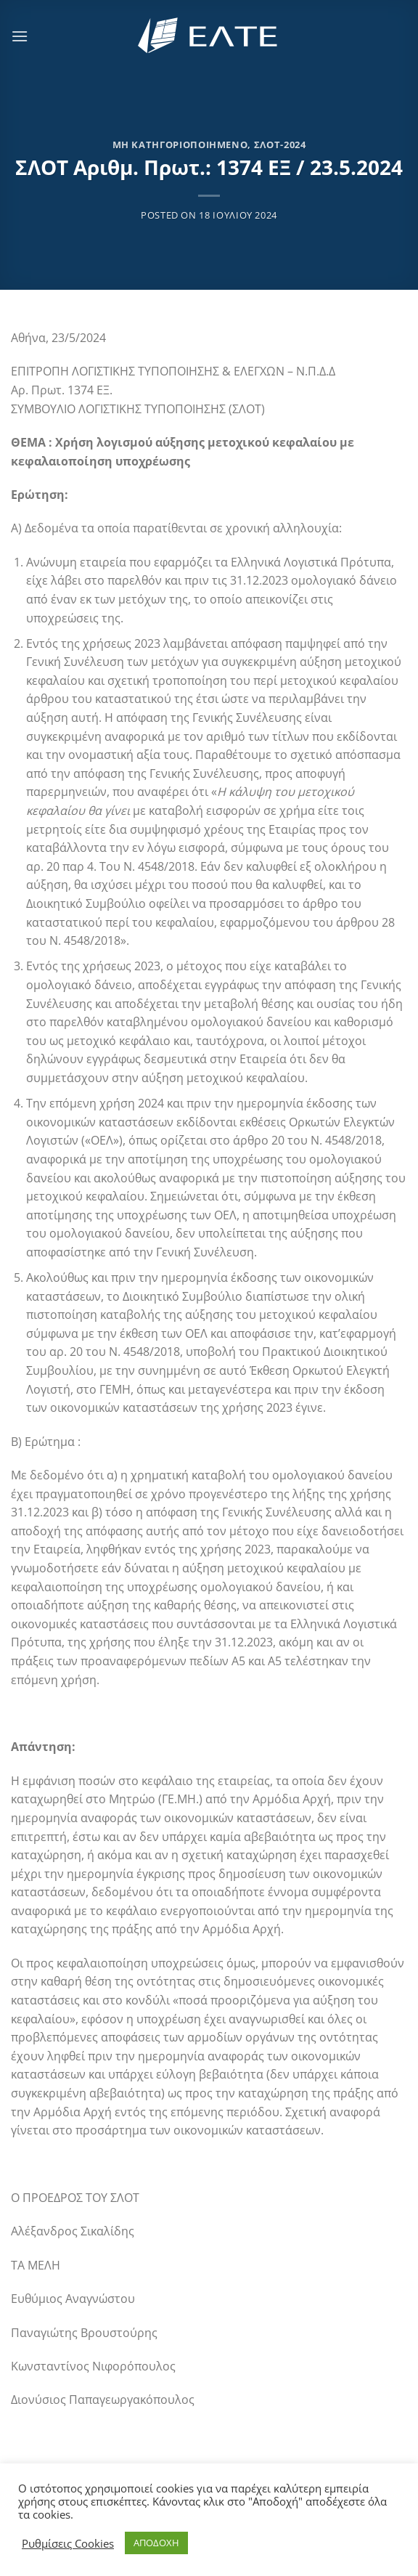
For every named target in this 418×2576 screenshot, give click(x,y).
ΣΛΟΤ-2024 (280, 144)
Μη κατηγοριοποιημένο (180, 144)
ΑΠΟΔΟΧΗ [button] (156, 2542)
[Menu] (19, 36)
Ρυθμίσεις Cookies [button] (68, 2543)
